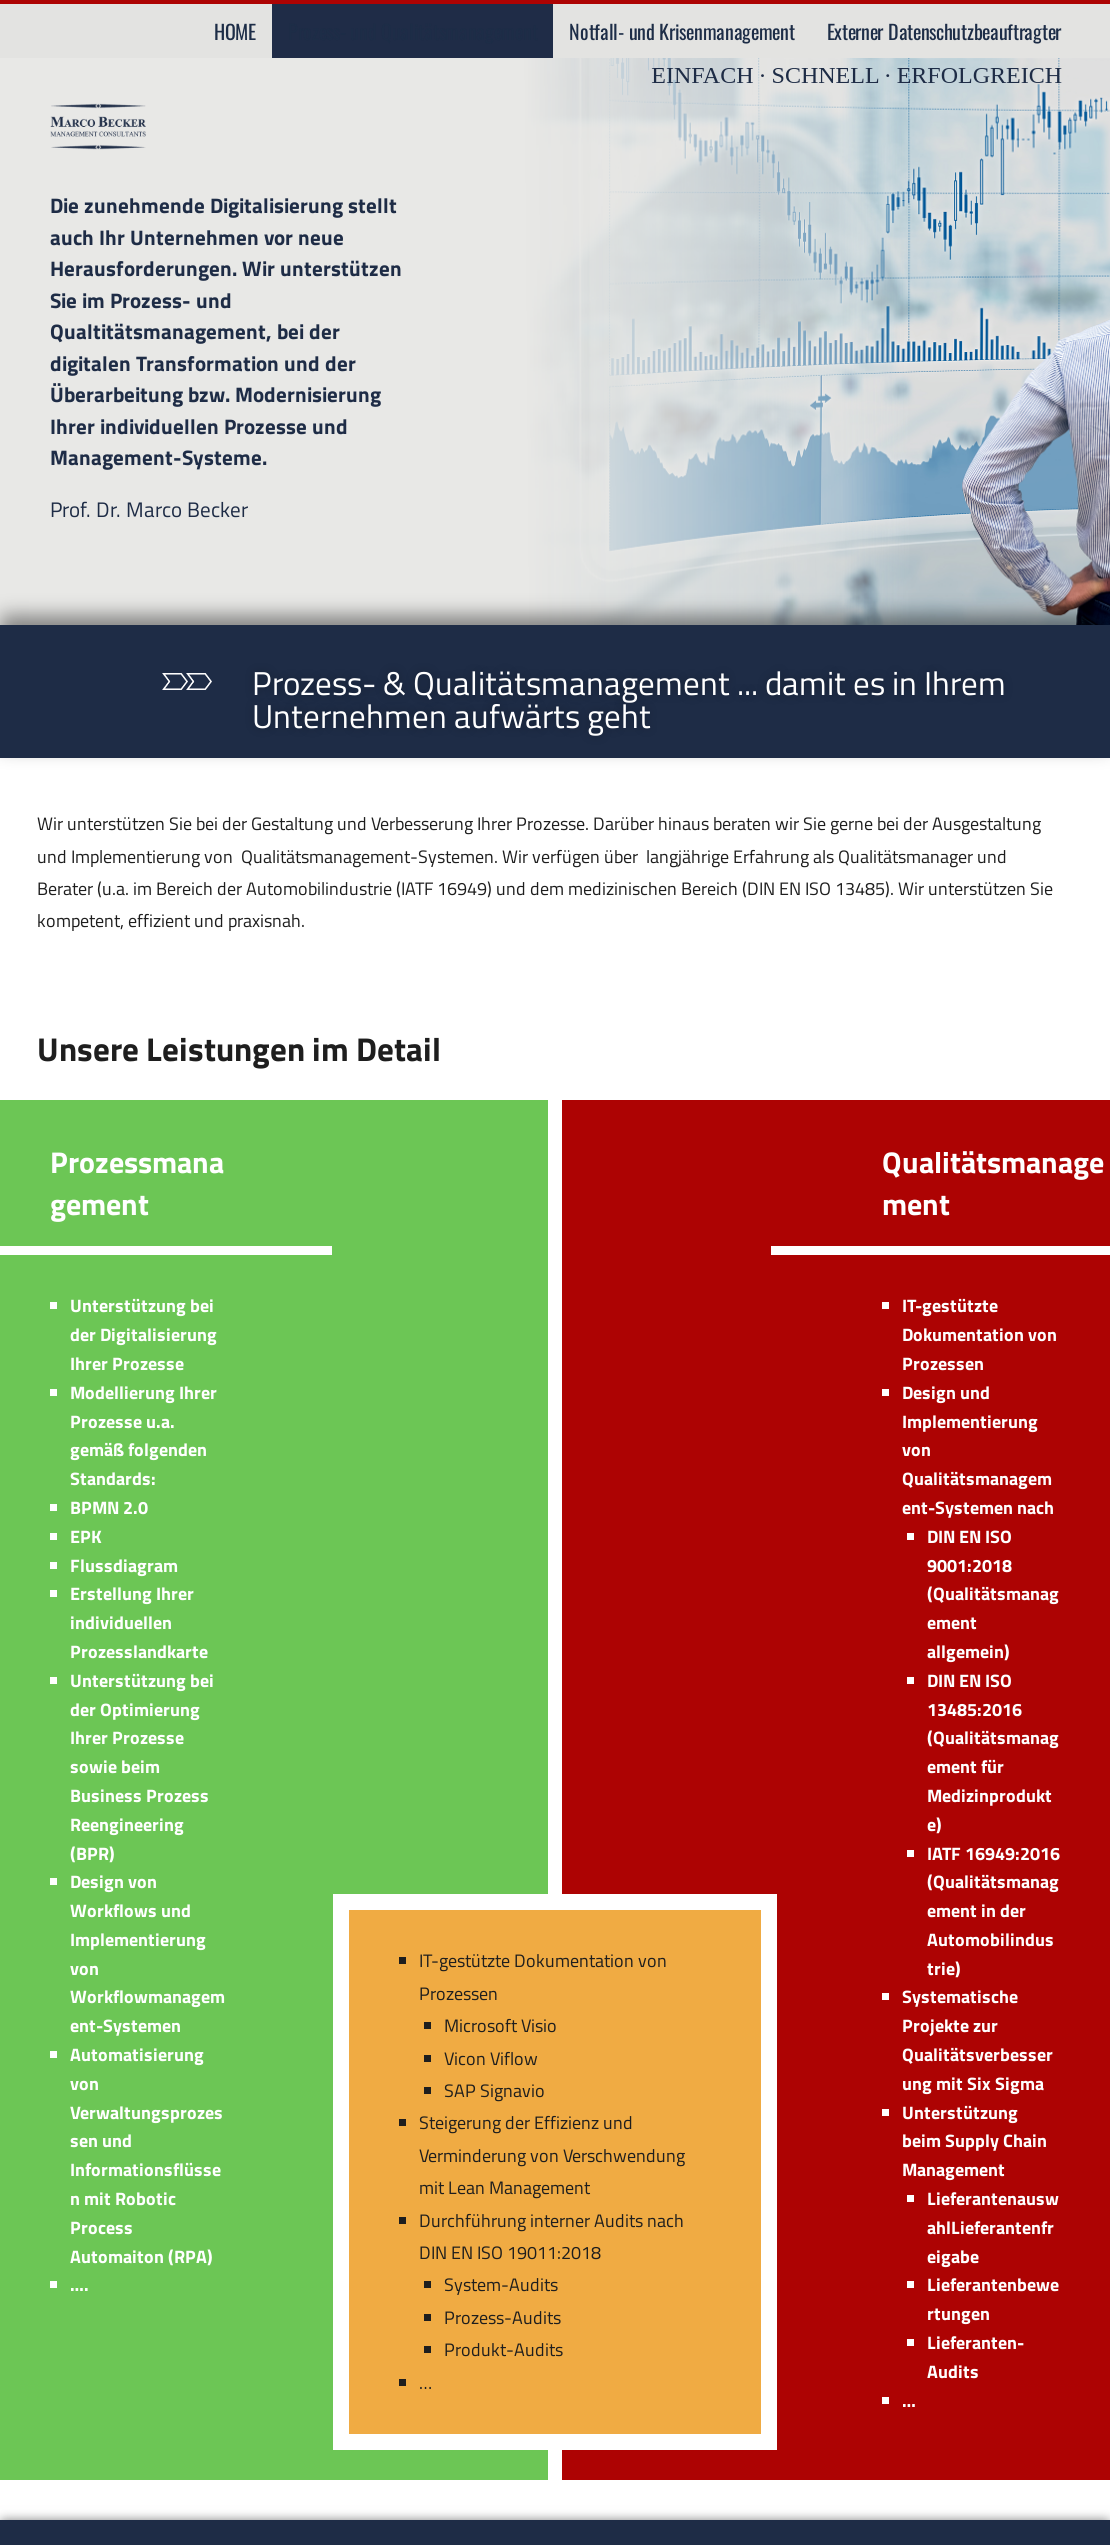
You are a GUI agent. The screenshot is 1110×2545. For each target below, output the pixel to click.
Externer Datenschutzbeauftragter (944, 31)
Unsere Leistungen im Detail (242, 1048)
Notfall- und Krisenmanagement (681, 31)
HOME (235, 31)
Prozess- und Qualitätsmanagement (412, 31)
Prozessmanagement (137, 1183)
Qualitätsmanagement (993, 1183)
